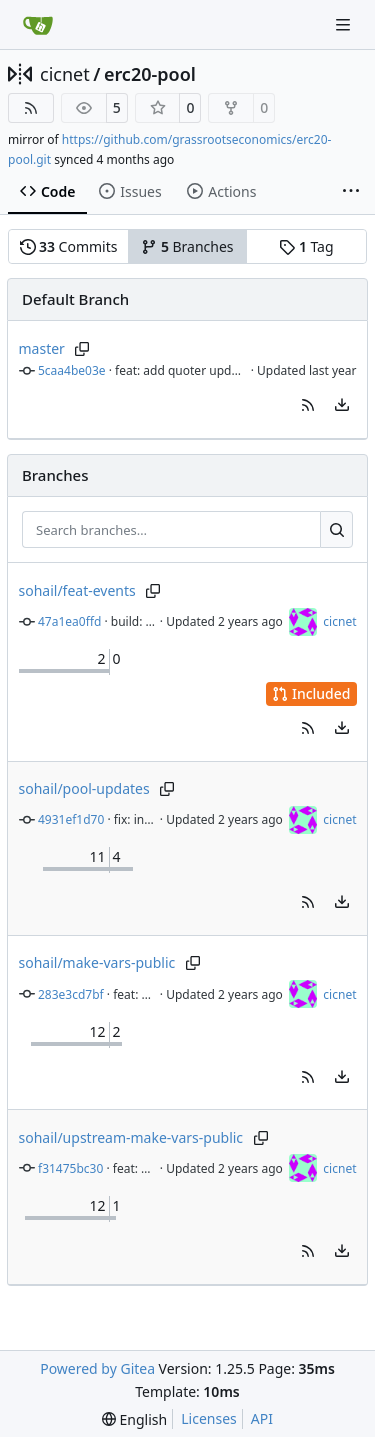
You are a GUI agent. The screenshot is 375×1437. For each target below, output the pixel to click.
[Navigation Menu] (345, 24)
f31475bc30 (70, 1168)
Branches (187, 246)
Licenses (209, 1418)
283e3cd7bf (71, 994)
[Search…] (336, 530)
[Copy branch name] (82, 349)
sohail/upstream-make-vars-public (131, 1137)
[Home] (38, 25)
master (42, 348)
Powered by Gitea (97, 1368)
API (262, 1418)
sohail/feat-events (77, 590)
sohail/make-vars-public (97, 962)
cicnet (65, 74)
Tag (306, 246)
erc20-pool (150, 74)
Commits (69, 246)
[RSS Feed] (31, 108)
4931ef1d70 (71, 819)
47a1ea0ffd (69, 621)
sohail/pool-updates (84, 788)
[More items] (351, 192)
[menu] (342, 405)
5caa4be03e (72, 370)
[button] (308, 405)
